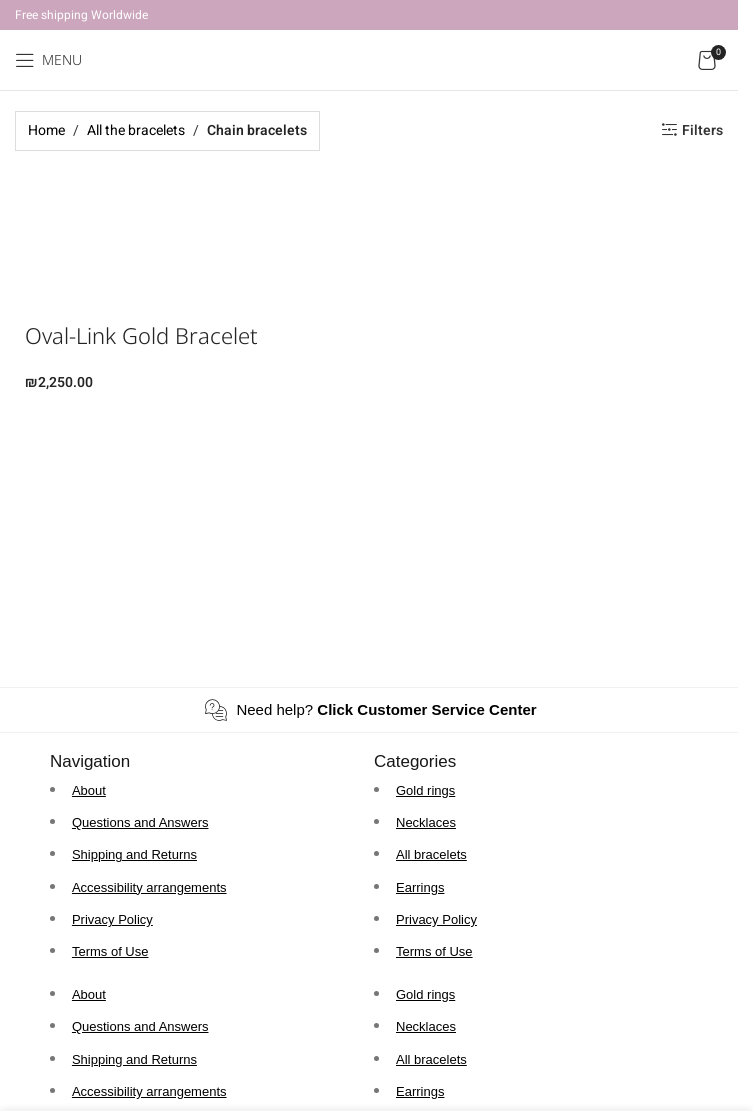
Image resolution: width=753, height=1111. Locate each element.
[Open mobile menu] (48, 60)
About (89, 790)
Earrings (420, 887)
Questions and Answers (140, 822)
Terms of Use (110, 951)
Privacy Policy (112, 919)
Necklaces (426, 822)
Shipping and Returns (134, 854)
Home (46, 130)
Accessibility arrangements (149, 887)
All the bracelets (136, 130)
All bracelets (431, 854)
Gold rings (425, 790)
